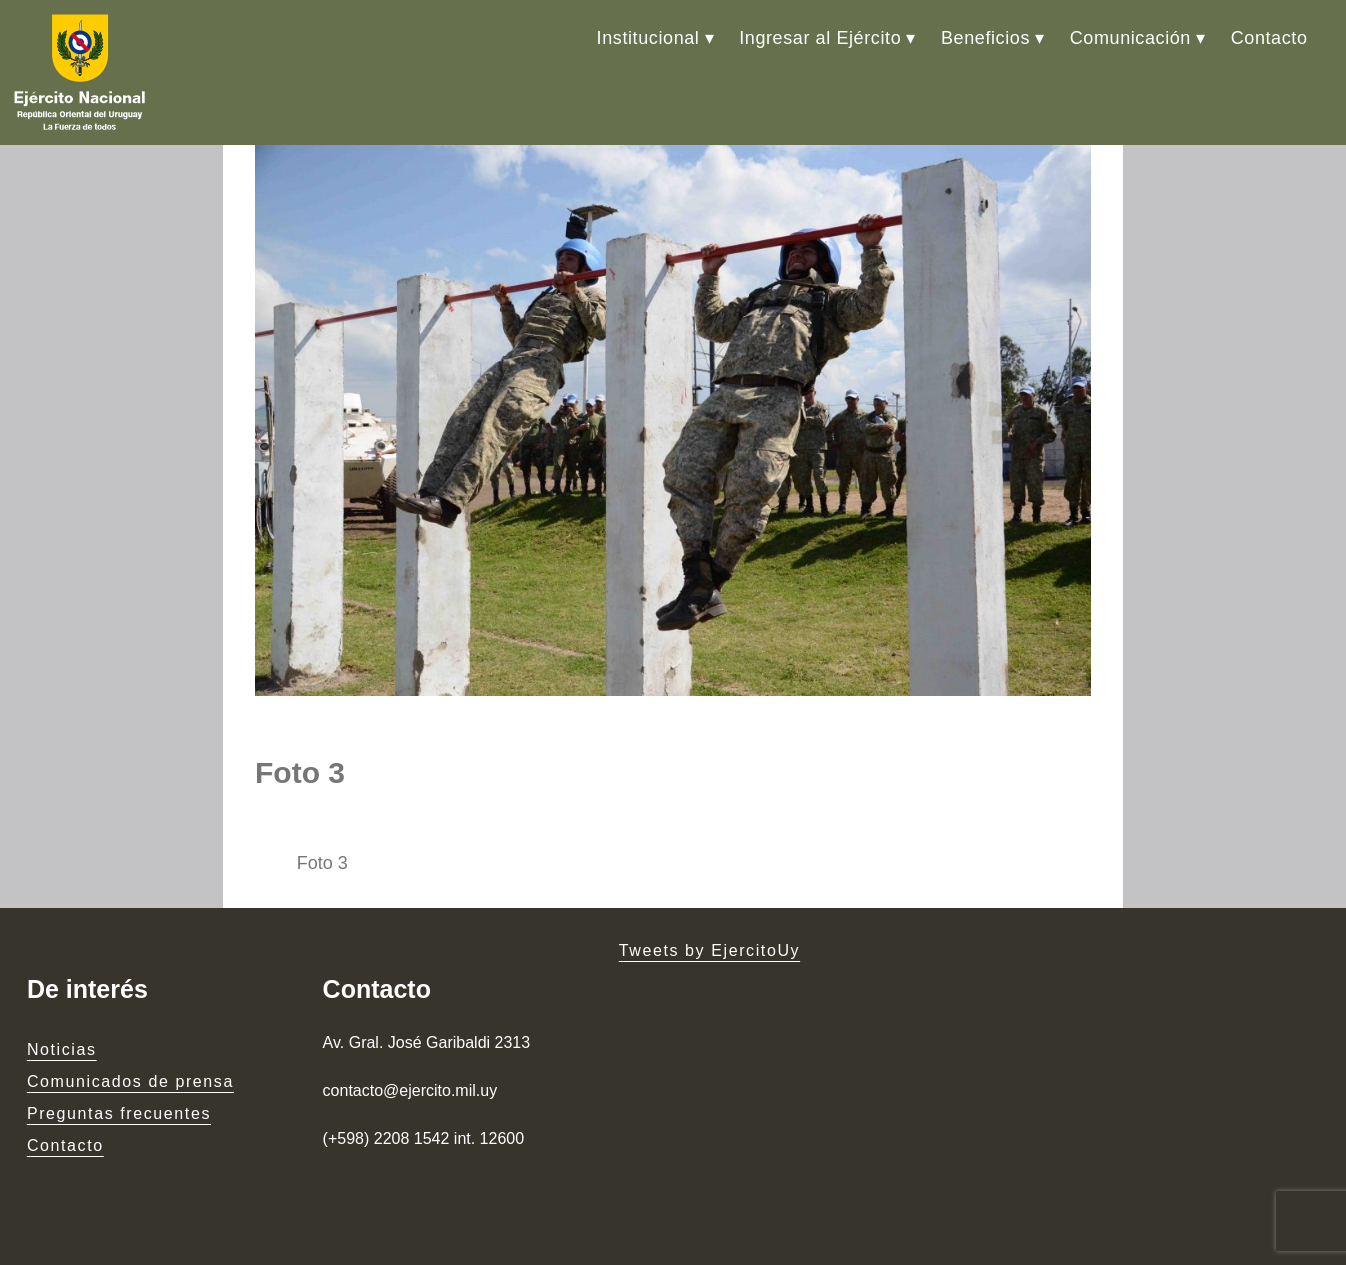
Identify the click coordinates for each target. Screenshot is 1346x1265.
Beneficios (985, 38)
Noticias (62, 1049)
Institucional (648, 38)
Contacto (1269, 38)
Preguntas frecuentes (119, 1113)
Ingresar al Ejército (820, 38)
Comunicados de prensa (130, 1081)
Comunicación (1130, 38)
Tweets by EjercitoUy (709, 950)
